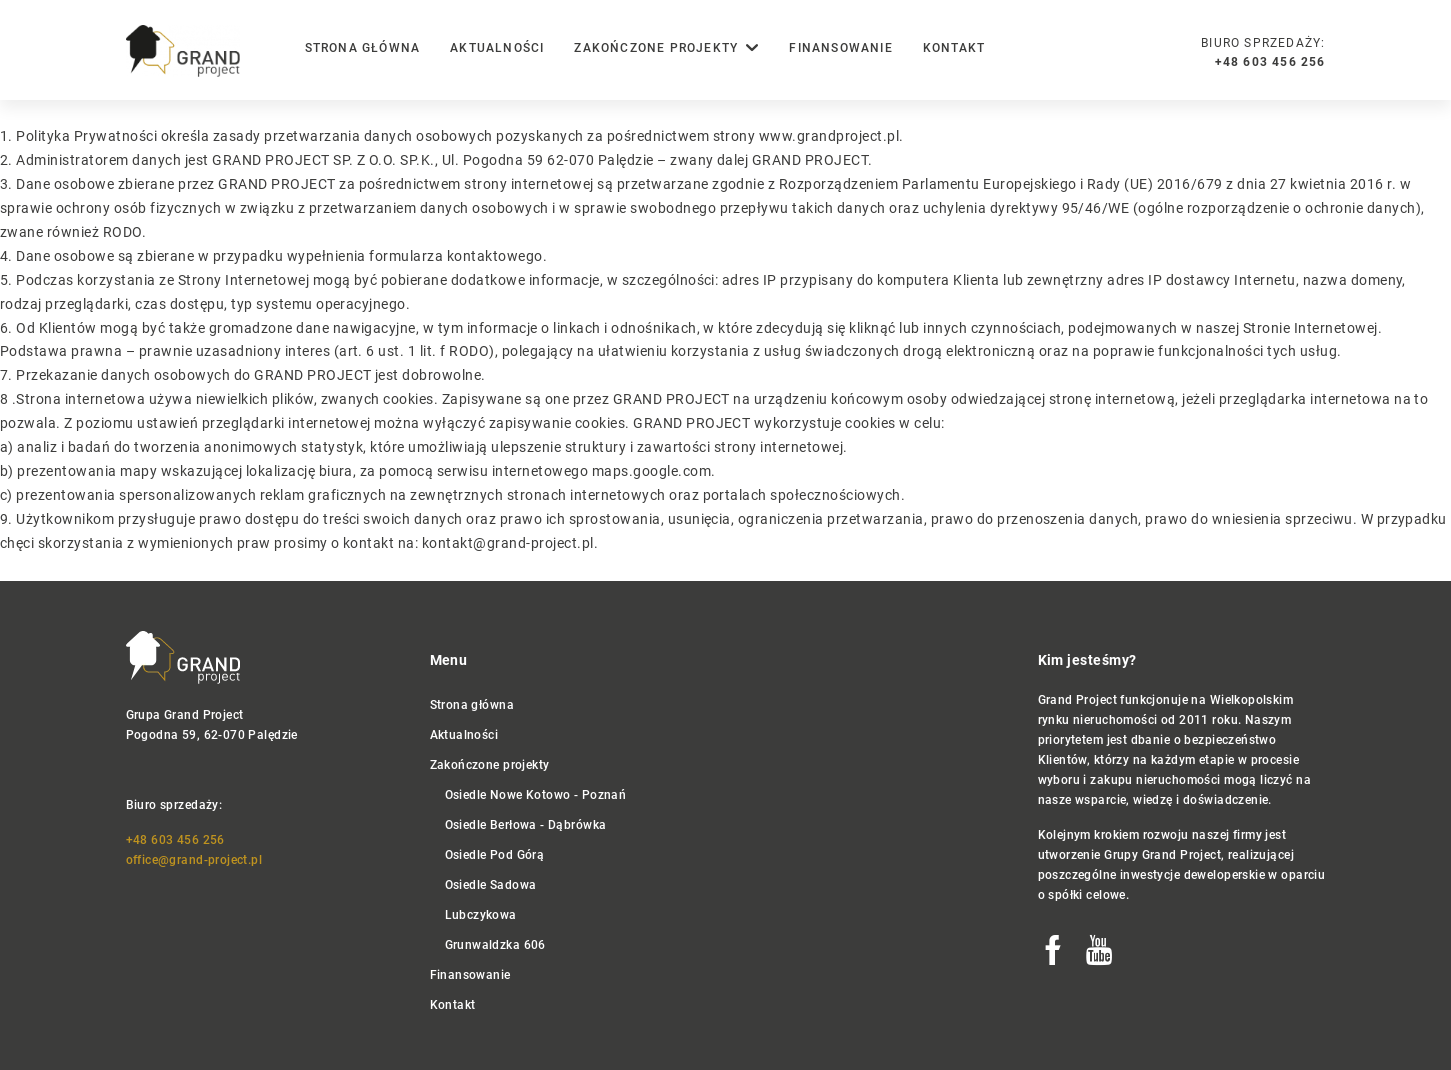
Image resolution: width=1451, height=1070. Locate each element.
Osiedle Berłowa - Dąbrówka (526, 825)
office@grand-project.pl (194, 860)
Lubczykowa (481, 915)
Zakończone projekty (490, 765)
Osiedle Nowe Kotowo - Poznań (536, 795)
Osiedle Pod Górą (495, 855)
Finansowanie (840, 48)
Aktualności (497, 48)
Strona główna (363, 48)
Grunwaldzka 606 (495, 945)
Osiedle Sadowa (491, 885)
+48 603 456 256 (175, 840)
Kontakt (954, 48)
